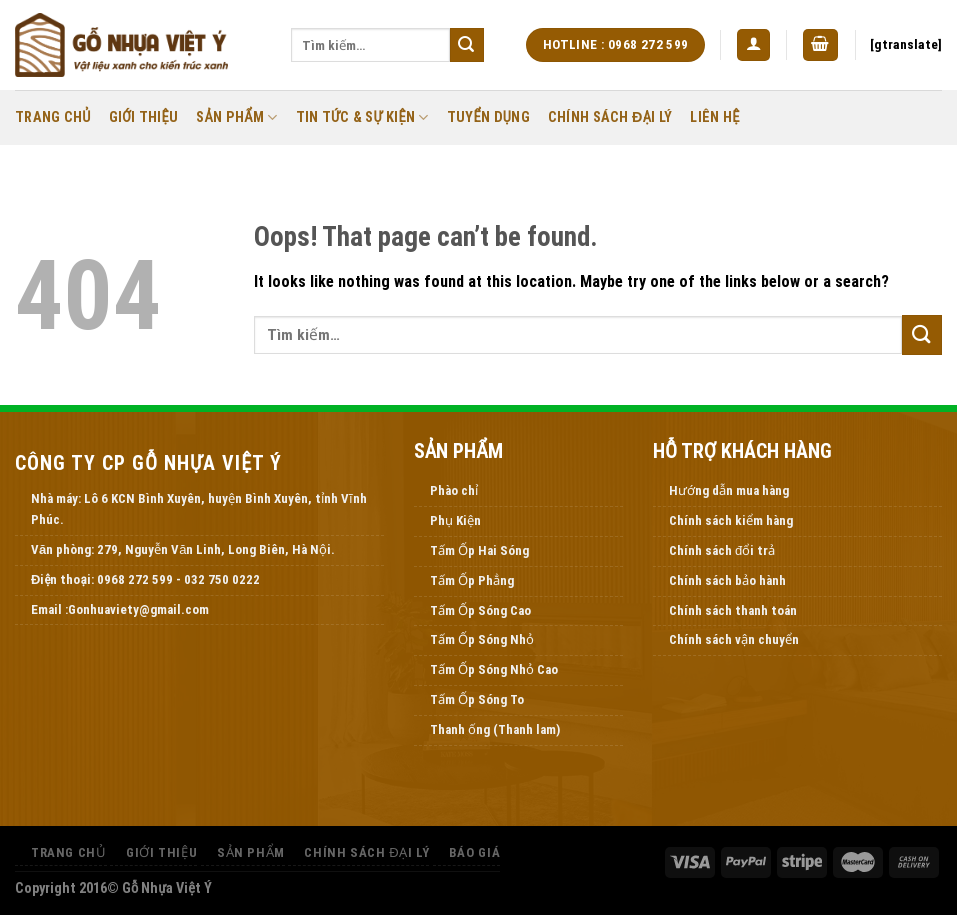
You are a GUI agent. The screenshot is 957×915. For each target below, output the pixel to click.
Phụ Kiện (455, 520)
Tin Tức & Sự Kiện (362, 117)
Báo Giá (474, 852)
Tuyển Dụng (488, 117)
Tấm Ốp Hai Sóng (479, 550)
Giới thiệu (144, 117)
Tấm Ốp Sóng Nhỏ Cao (494, 669)
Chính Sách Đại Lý (610, 117)
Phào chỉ (454, 490)
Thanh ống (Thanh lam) (495, 729)
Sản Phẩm (236, 117)
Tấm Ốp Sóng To (477, 699)
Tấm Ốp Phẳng (472, 580)
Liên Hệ (714, 117)
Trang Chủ (53, 117)
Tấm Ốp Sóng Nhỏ (482, 639)
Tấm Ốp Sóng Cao (480, 610)
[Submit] (467, 45)
